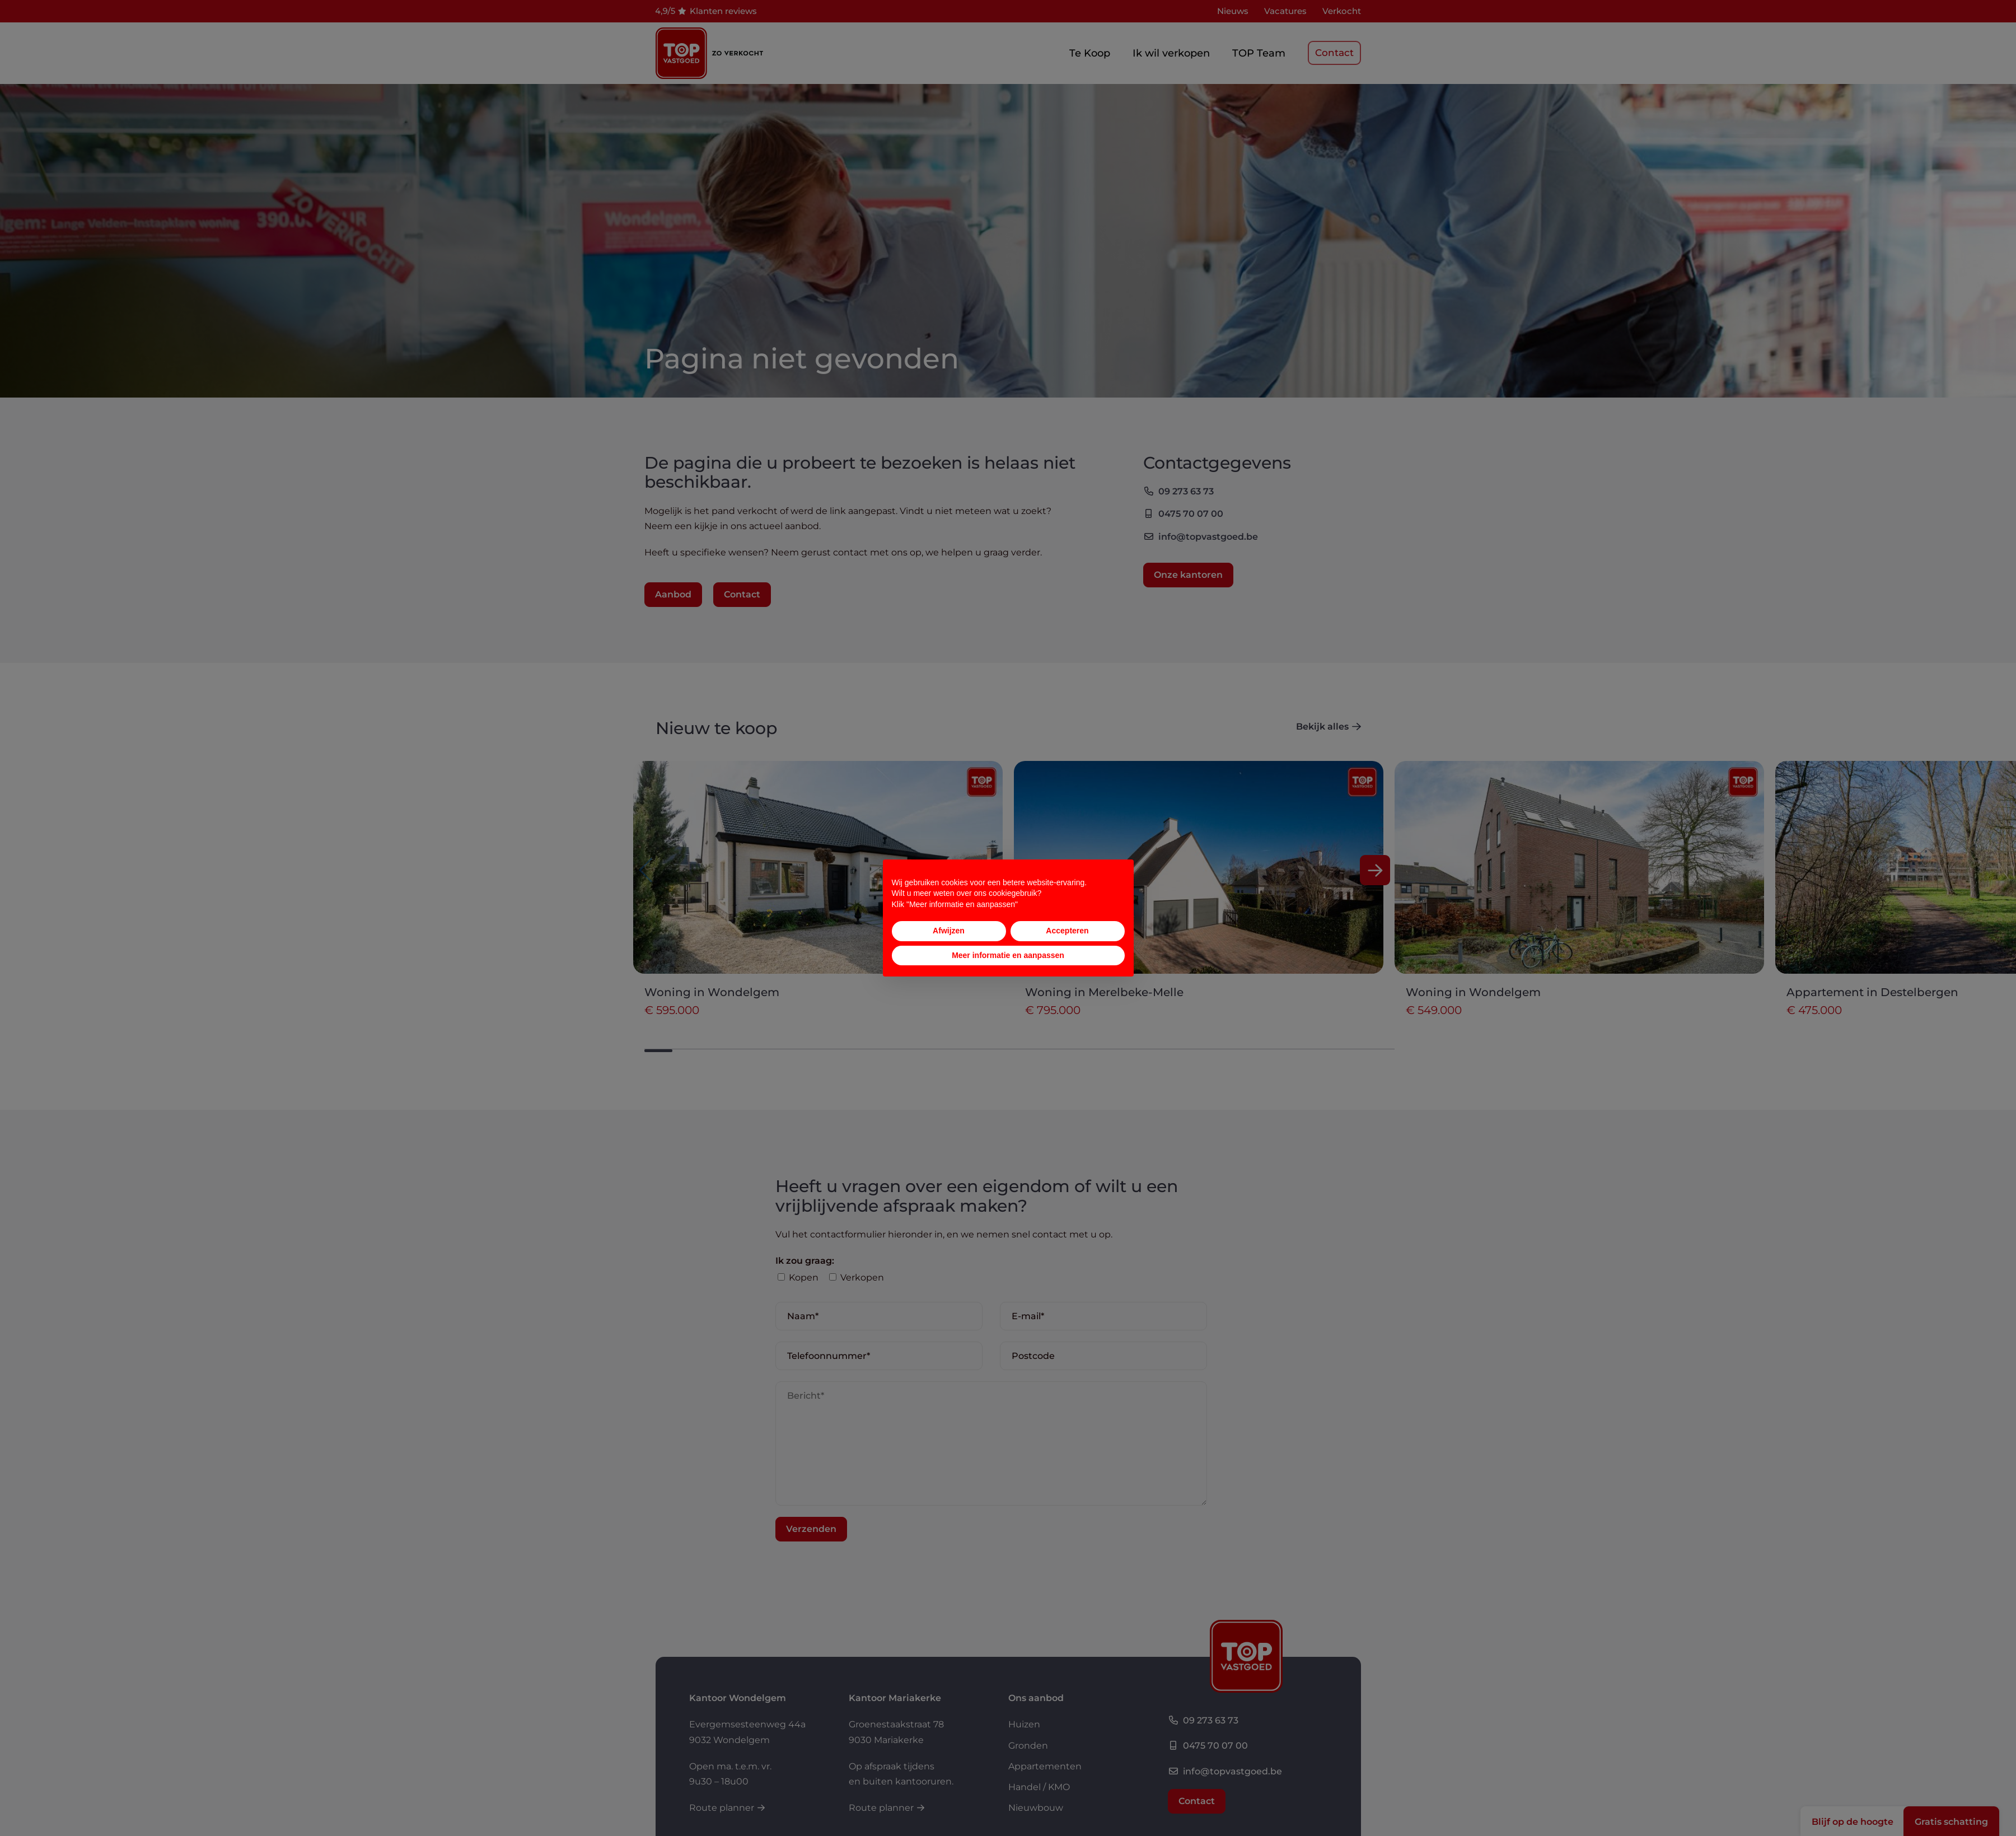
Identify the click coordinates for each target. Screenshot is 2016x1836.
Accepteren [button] (1067, 930)
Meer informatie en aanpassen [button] (1008, 955)
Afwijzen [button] (949, 930)
